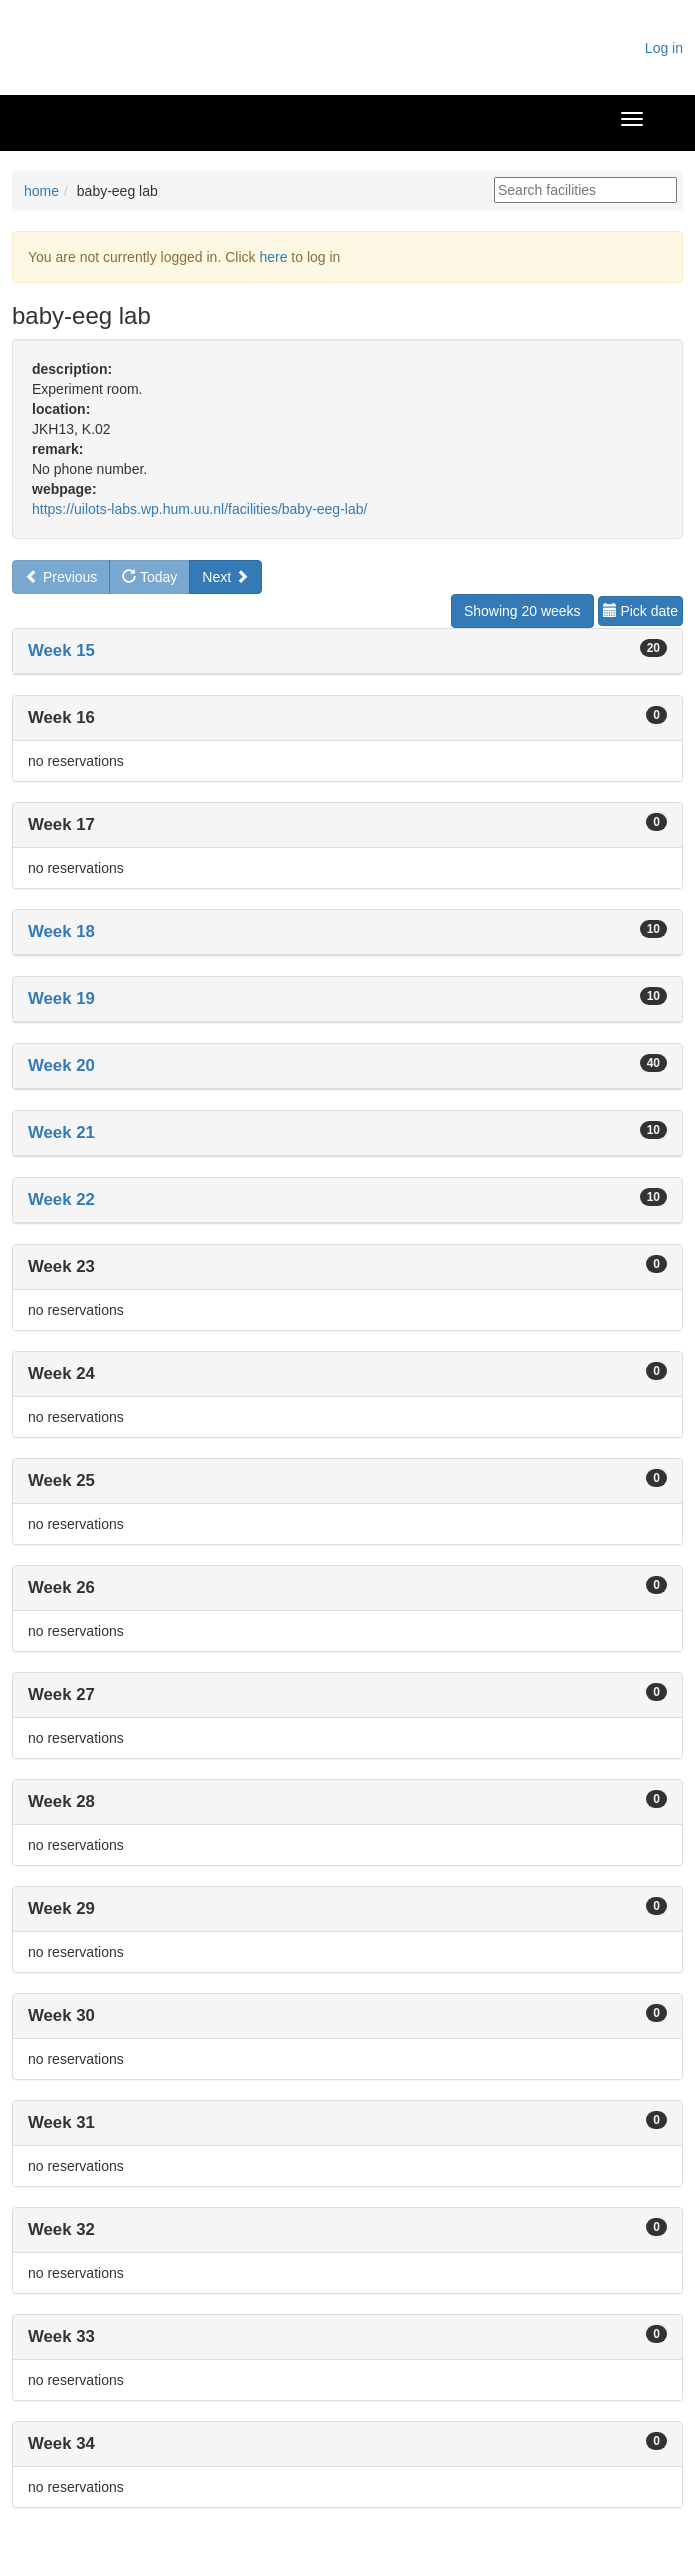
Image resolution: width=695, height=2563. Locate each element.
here (273, 257)
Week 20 (61, 1065)
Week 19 (61, 998)
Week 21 (61, 1132)
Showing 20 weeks (522, 611)
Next (225, 577)
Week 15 (61, 650)
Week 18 (61, 931)
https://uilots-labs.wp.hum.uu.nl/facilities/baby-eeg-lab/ (199, 509)
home (41, 191)
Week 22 (61, 1199)
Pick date (640, 611)
